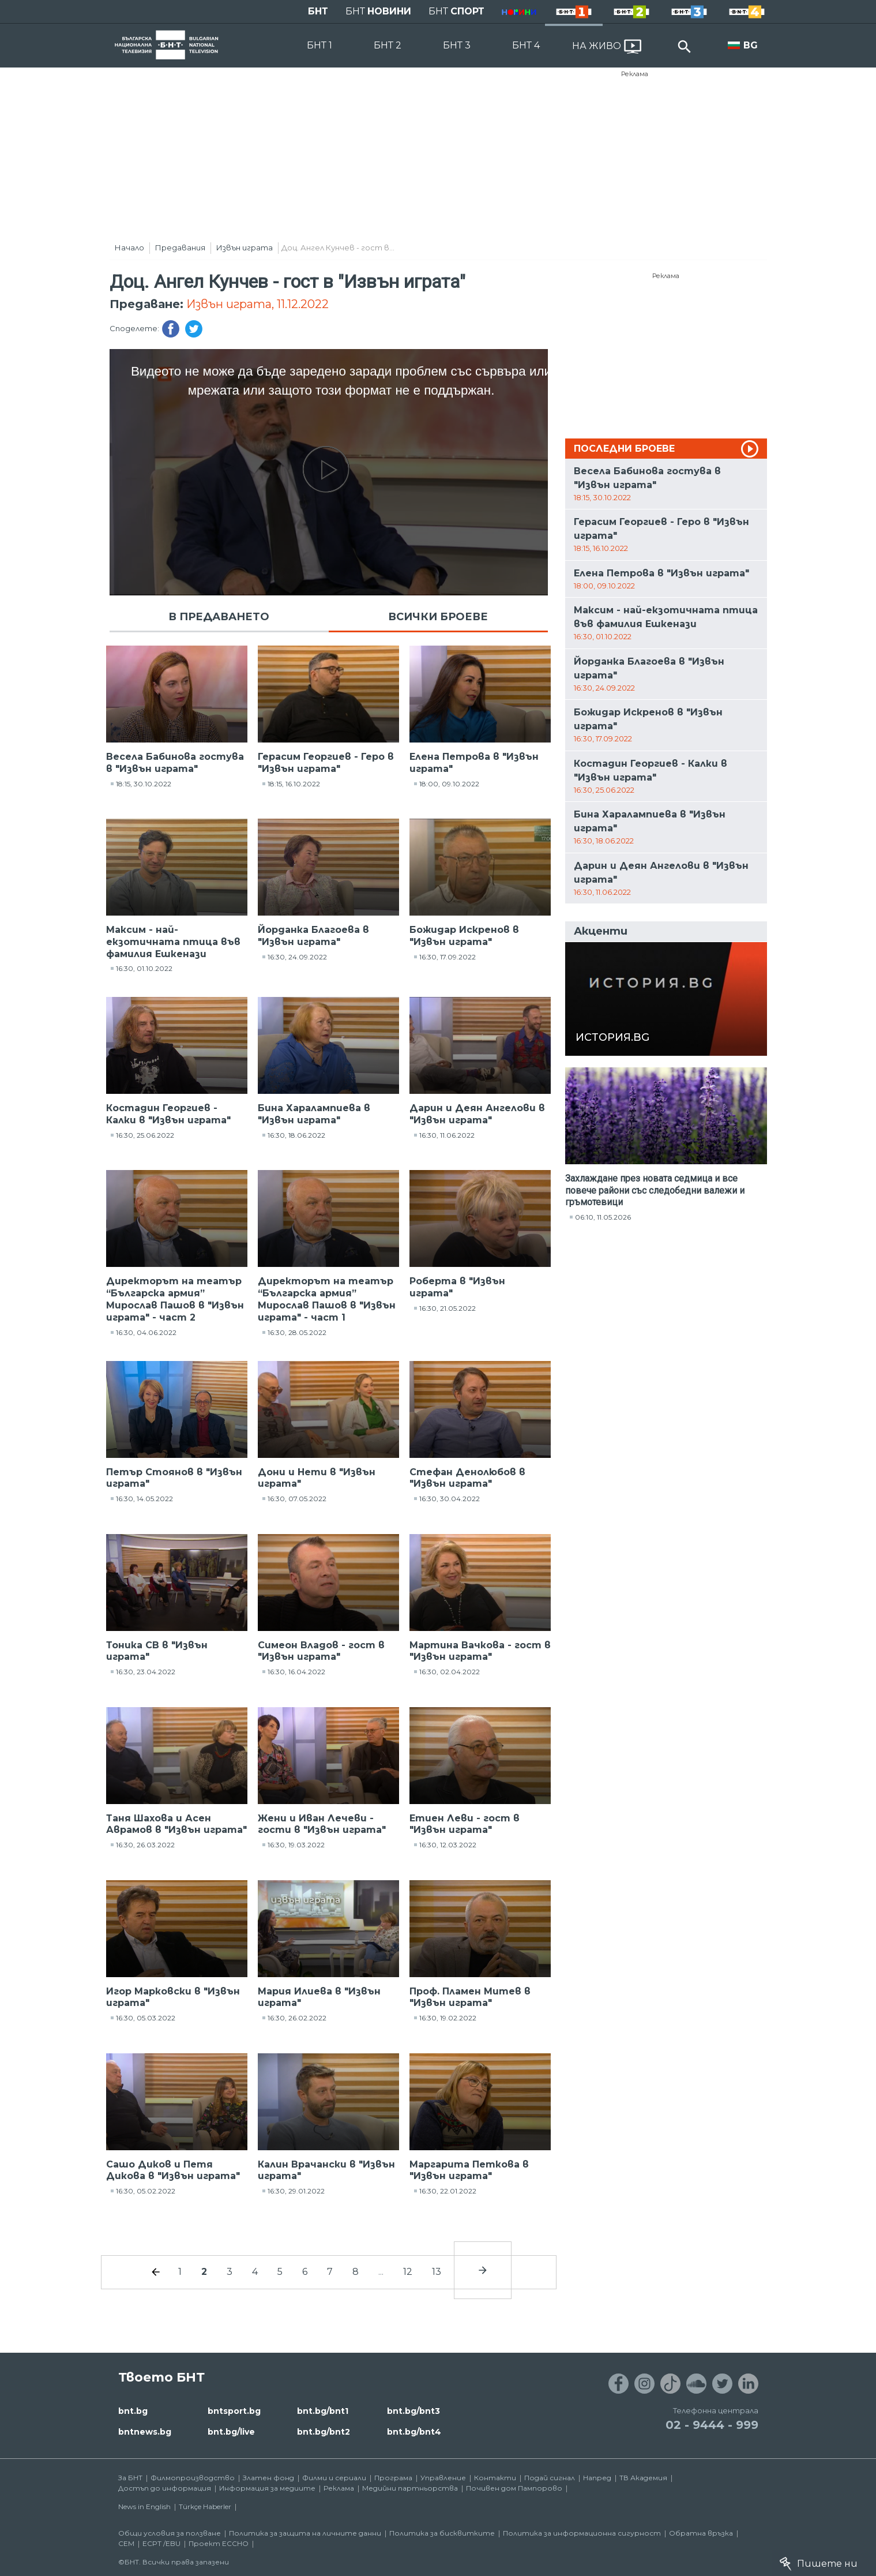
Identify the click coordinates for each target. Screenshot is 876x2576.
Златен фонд (268, 2477)
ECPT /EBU (161, 2543)
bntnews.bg (144, 2432)
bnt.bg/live (231, 2432)
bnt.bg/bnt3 (413, 2411)
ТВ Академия (643, 2477)
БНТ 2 (387, 45)
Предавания (180, 247)
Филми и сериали (334, 2477)
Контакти (495, 2477)
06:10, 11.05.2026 (603, 1217)
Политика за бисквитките (442, 2533)
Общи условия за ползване (169, 2533)
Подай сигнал (549, 2477)
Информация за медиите (267, 2488)
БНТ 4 (526, 45)
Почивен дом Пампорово (514, 2488)
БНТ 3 (457, 45)
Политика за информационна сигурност (582, 2533)
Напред (597, 2477)
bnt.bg (133, 2411)
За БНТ (130, 2477)
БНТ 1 (319, 45)
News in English (144, 2506)
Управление (443, 2477)
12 (407, 2271)
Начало (129, 247)
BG (750, 45)
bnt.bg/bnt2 (323, 2432)
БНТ (318, 11)
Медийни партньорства (410, 2488)
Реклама (634, 74)
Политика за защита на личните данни (305, 2533)
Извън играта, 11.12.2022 (257, 304)
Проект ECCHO (219, 2543)
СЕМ (126, 2543)
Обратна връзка (701, 2533)
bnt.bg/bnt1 (322, 2411)
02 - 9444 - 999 (712, 2425)
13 (436, 2271)
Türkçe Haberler (205, 2506)
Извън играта (244, 247)
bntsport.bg (234, 2411)
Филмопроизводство (193, 2477)
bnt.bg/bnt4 (414, 2432)
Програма (393, 2477)
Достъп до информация (164, 2488)
